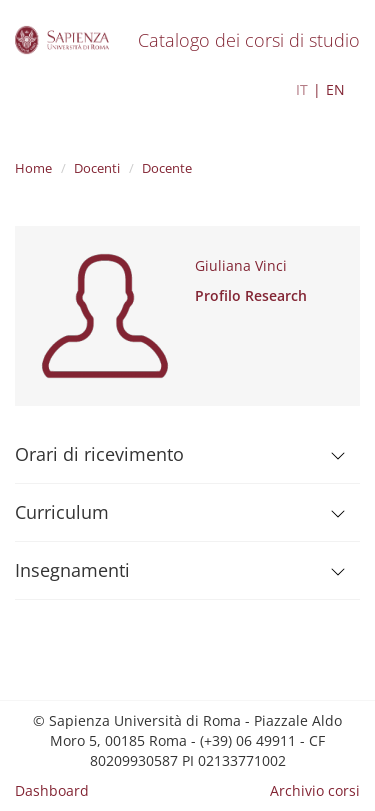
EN (335, 89)
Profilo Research (251, 295)
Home (33, 168)
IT (302, 89)
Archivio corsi (315, 790)
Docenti (97, 168)
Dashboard (52, 790)
